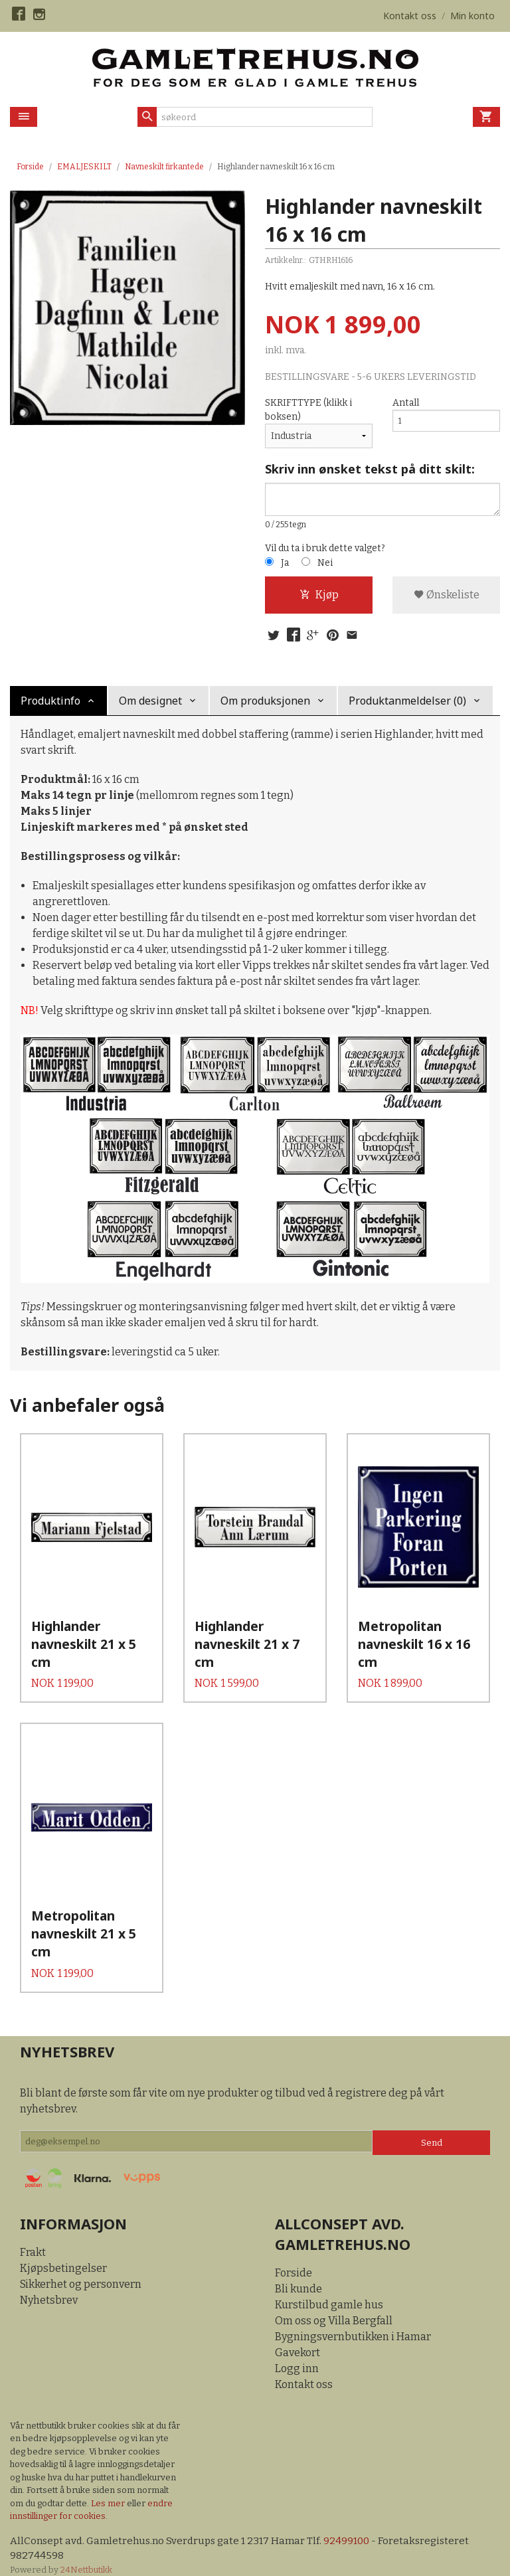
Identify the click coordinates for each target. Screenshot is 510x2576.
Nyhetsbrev (49, 2284)
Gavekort (297, 2337)
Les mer (109, 2488)
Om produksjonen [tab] (265, 705)
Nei (325, 565)
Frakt (33, 2237)
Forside (30, 166)
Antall (405, 403)
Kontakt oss (304, 2369)
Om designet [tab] (150, 705)
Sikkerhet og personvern (80, 2269)
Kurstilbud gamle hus (329, 2289)
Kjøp (319, 597)
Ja (285, 565)
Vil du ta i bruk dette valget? (325, 550)
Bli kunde (298, 2273)
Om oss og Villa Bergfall (333, 2305)
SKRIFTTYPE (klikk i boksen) (308, 410)
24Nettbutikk (86, 2556)
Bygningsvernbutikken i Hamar (353, 2321)
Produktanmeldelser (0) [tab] (407, 705)
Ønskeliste (446, 597)
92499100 (356, 2526)
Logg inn (297, 2353)
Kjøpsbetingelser (63, 2253)
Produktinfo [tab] (50, 705)
